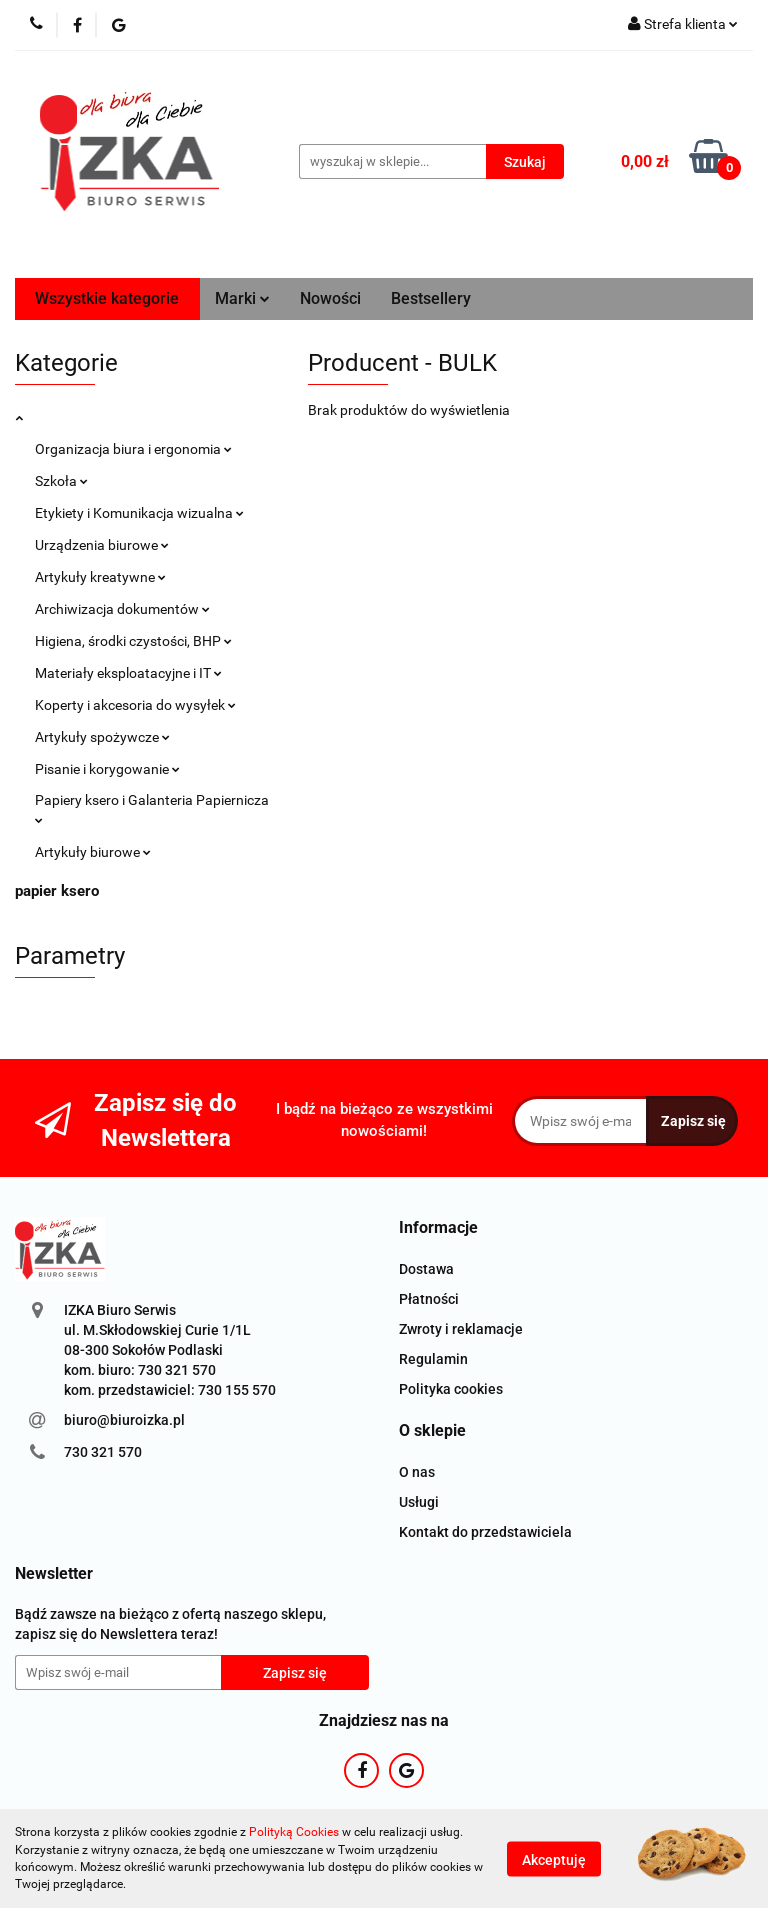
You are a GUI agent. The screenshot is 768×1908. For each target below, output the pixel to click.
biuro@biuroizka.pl (124, 1420)
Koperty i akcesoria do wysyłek (135, 705)
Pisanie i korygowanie (107, 769)
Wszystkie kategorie (107, 298)
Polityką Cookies (294, 1832)
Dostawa (426, 1269)
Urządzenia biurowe (102, 545)
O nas (417, 1472)
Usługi (419, 1502)
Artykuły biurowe (93, 852)
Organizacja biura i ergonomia (133, 449)
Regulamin (433, 1359)
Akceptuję (554, 1859)
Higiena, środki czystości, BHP (133, 641)
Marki (242, 298)
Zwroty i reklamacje (461, 1329)
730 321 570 (103, 1452)
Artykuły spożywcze (102, 737)
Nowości (330, 298)
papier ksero (57, 891)
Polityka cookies (451, 1389)
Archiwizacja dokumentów (122, 609)
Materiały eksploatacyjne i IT (128, 673)
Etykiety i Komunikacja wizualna (139, 513)
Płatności (429, 1299)
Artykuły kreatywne (100, 577)
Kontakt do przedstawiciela (485, 1532)
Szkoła (61, 481)
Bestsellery (431, 298)
